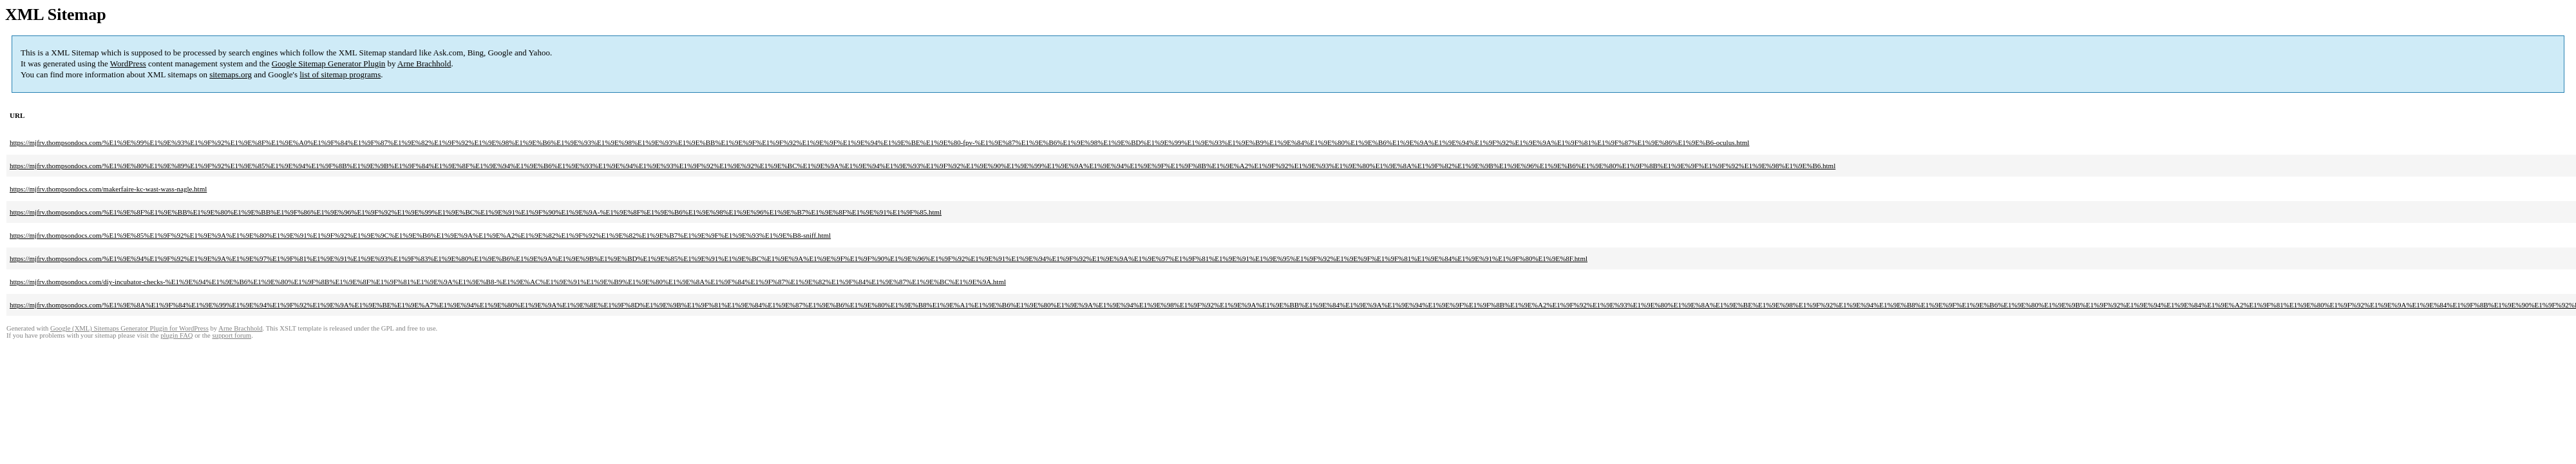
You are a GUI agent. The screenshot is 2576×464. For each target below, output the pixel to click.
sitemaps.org (230, 74)
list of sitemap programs (340, 74)
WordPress (128, 63)
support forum (231, 335)
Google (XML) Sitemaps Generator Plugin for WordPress (129, 328)
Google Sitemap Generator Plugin (329, 63)
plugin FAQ (176, 335)
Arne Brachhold (424, 63)
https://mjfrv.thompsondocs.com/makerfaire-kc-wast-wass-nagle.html (108, 189)
